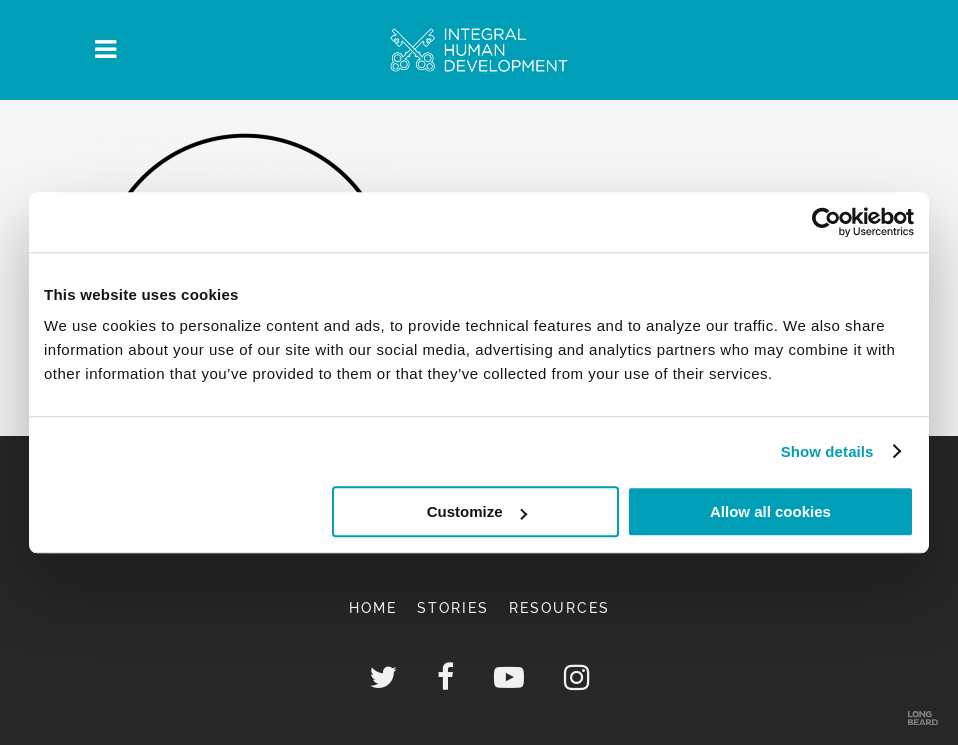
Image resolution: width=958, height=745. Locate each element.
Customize (477, 511)
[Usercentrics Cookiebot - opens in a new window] (826, 222)
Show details (827, 451)
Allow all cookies (770, 511)
